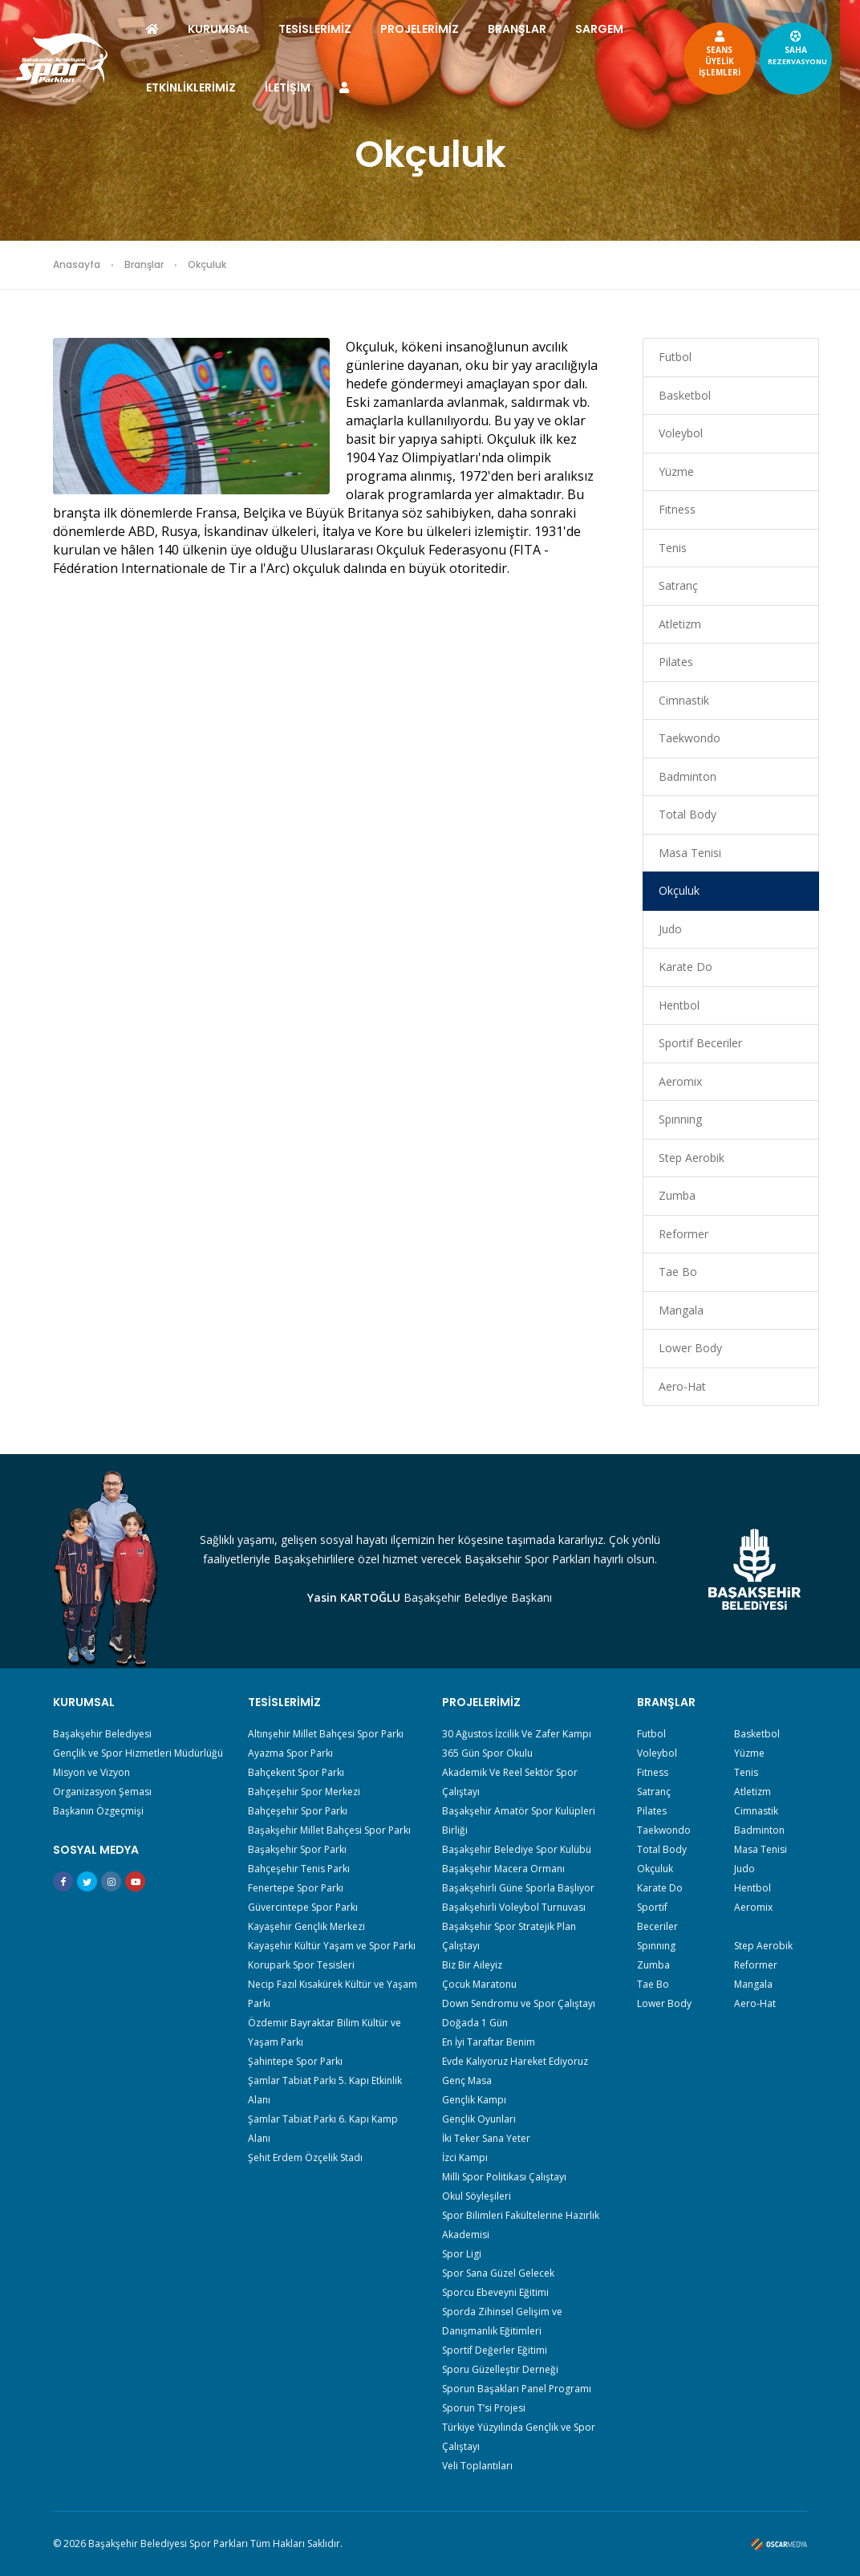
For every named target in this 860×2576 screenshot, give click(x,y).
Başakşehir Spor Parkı (297, 1849)
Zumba (677, 1195)
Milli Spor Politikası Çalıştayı (504, 2177)
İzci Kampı (465, 2157)
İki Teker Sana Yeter (486, 2138)
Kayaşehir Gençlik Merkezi (306, 1926)
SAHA (783, 47)
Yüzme (676, 471)
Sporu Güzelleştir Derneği (500, 2369)
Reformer (683, 1233)
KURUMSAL (233, 29)
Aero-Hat (682, 1386)
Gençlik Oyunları (479, 2119)
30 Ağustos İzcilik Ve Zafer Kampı (516, 1734)
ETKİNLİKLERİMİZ (282, 87)
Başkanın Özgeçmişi (98, 1811)
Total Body (687, 814)
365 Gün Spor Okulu (487, 1753)
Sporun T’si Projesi (483, 2408)
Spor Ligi (461, 2254)
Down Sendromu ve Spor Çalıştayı (518, 2003)
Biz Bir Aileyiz (472, 1965)
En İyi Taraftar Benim (488, 2042)
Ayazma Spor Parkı (290, 1753)
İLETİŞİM (379, 87)
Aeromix (680, 1081)
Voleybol (681, 433)
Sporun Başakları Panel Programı (516, 2388)
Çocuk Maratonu (479, 1984)
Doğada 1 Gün (475, 2023)
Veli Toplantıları (477, 2465)
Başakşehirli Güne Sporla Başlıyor (518, 1888)
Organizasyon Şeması (102, 1791)
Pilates (676, 661)
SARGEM (184, 87)
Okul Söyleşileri (476, 2196)
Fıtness (677, 509)
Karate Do (685, 966)
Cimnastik (684, 700)
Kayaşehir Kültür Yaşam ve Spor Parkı (332, 1945)
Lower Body (690, 1347)
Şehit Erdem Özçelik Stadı (305, 2157)
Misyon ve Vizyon (91, 1772)
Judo (670, 929)
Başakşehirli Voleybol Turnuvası (514, 1907)
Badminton (687, 776)
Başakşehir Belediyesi (102, 1734)
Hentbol (679, 1005)
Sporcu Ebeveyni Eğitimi (495, 2292)
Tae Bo (678, 1271)
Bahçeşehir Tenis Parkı (299, 1868)
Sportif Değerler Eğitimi (494, 2350)
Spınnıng (680, 1119)
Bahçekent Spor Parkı (296, 1772)
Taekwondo (689, 738)
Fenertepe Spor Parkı (295, 1888)
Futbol (675, 356)
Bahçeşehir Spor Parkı (297, 1811)
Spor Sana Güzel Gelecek (498, 2273)
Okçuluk (679, 890)
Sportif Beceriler (700, 1042)
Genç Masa (467, 2080)
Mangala (681, 1310)
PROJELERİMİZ (434, 29)
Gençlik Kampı (474, 2100)
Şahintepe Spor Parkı (295, 2061)
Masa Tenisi (690, 852)
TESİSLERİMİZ (329, 29)
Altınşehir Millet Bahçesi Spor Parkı (326, 1734)
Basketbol (685, 395)
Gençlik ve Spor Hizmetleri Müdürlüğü (138, 1753)
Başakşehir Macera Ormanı (503, 1868)
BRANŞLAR (531, 29)
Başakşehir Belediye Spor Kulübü (516, 1849)
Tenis (673, 547)
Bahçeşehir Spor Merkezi (304, 1791)
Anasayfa (76, 264)
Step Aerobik (691, 1157)
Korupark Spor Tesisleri (301, 1965)
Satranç (678, 585)
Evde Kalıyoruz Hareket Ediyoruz (515, 2061)
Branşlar (144, 264)
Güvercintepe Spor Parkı (303, 1907)
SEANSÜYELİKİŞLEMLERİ (705, 53)
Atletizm (680, 624)
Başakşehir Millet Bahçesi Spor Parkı (329, 1830)
